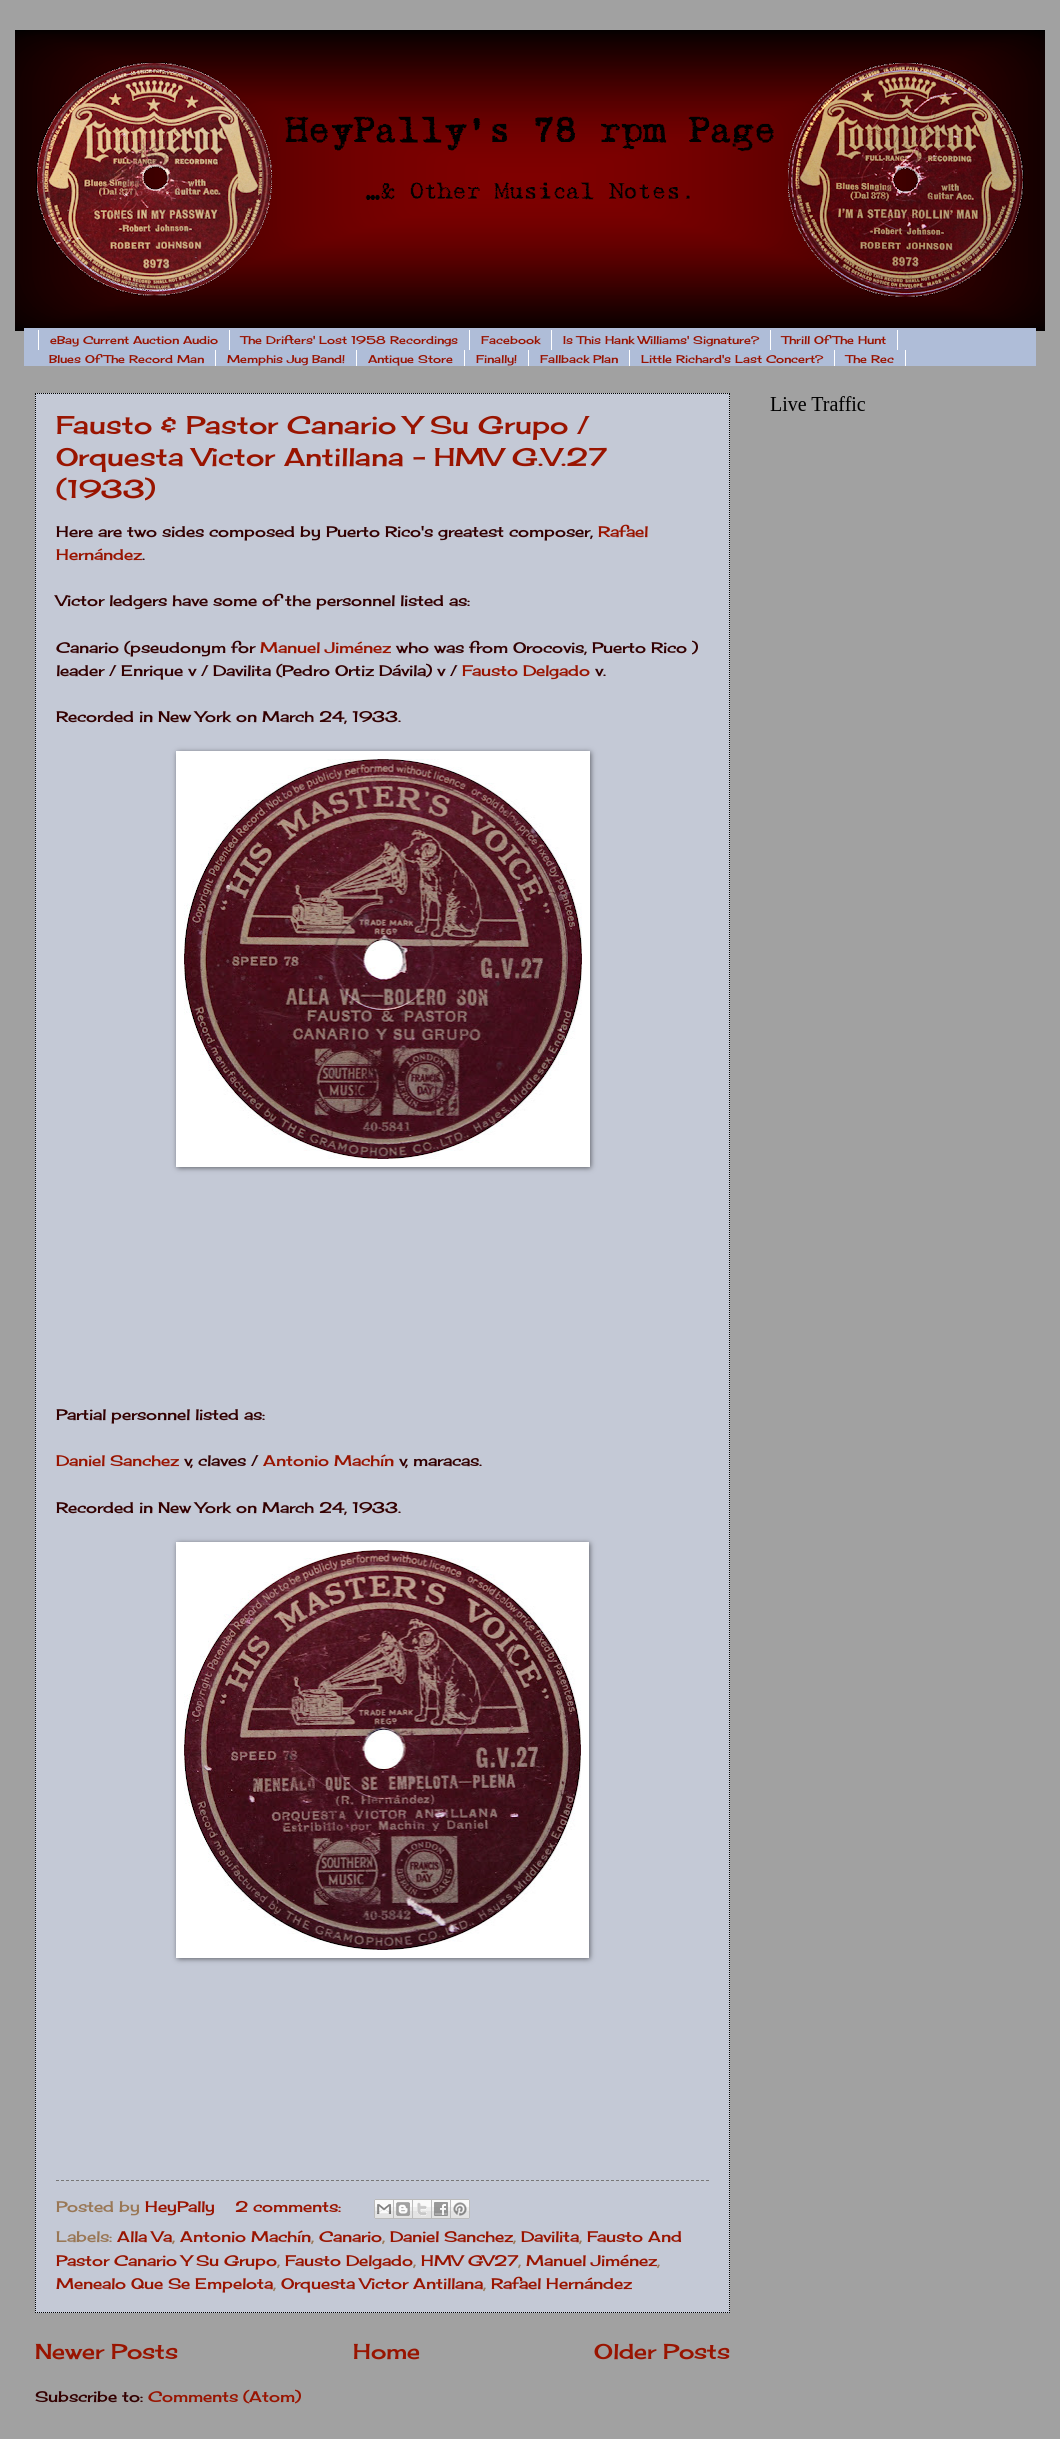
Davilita (550, 2237)
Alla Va (144, 2237)
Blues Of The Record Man (126, 359)
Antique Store (410, 359)
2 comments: (290, 2207)
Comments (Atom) (224, 2397)
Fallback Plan (579, 359)
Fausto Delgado (526, 670)
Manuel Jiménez (325, 647)
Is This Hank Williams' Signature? (661, 340)
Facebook (510, 340)
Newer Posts (106, 2351)
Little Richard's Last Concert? (732, 359)
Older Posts (662, 2351)
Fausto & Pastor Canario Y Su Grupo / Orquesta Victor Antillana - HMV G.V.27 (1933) (331, 456)
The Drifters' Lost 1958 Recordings (349, 340)
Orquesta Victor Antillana (382, 2284)
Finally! (496, 359)
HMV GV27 (469, 2261)
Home (386, 2351)
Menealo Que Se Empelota (164, 2284)
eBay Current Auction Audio (134, 340)
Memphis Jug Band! (286, 359)
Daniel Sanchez (117, 1460)
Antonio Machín (328, 1460)
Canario (350, 2237)
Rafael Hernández (561, 2284)
